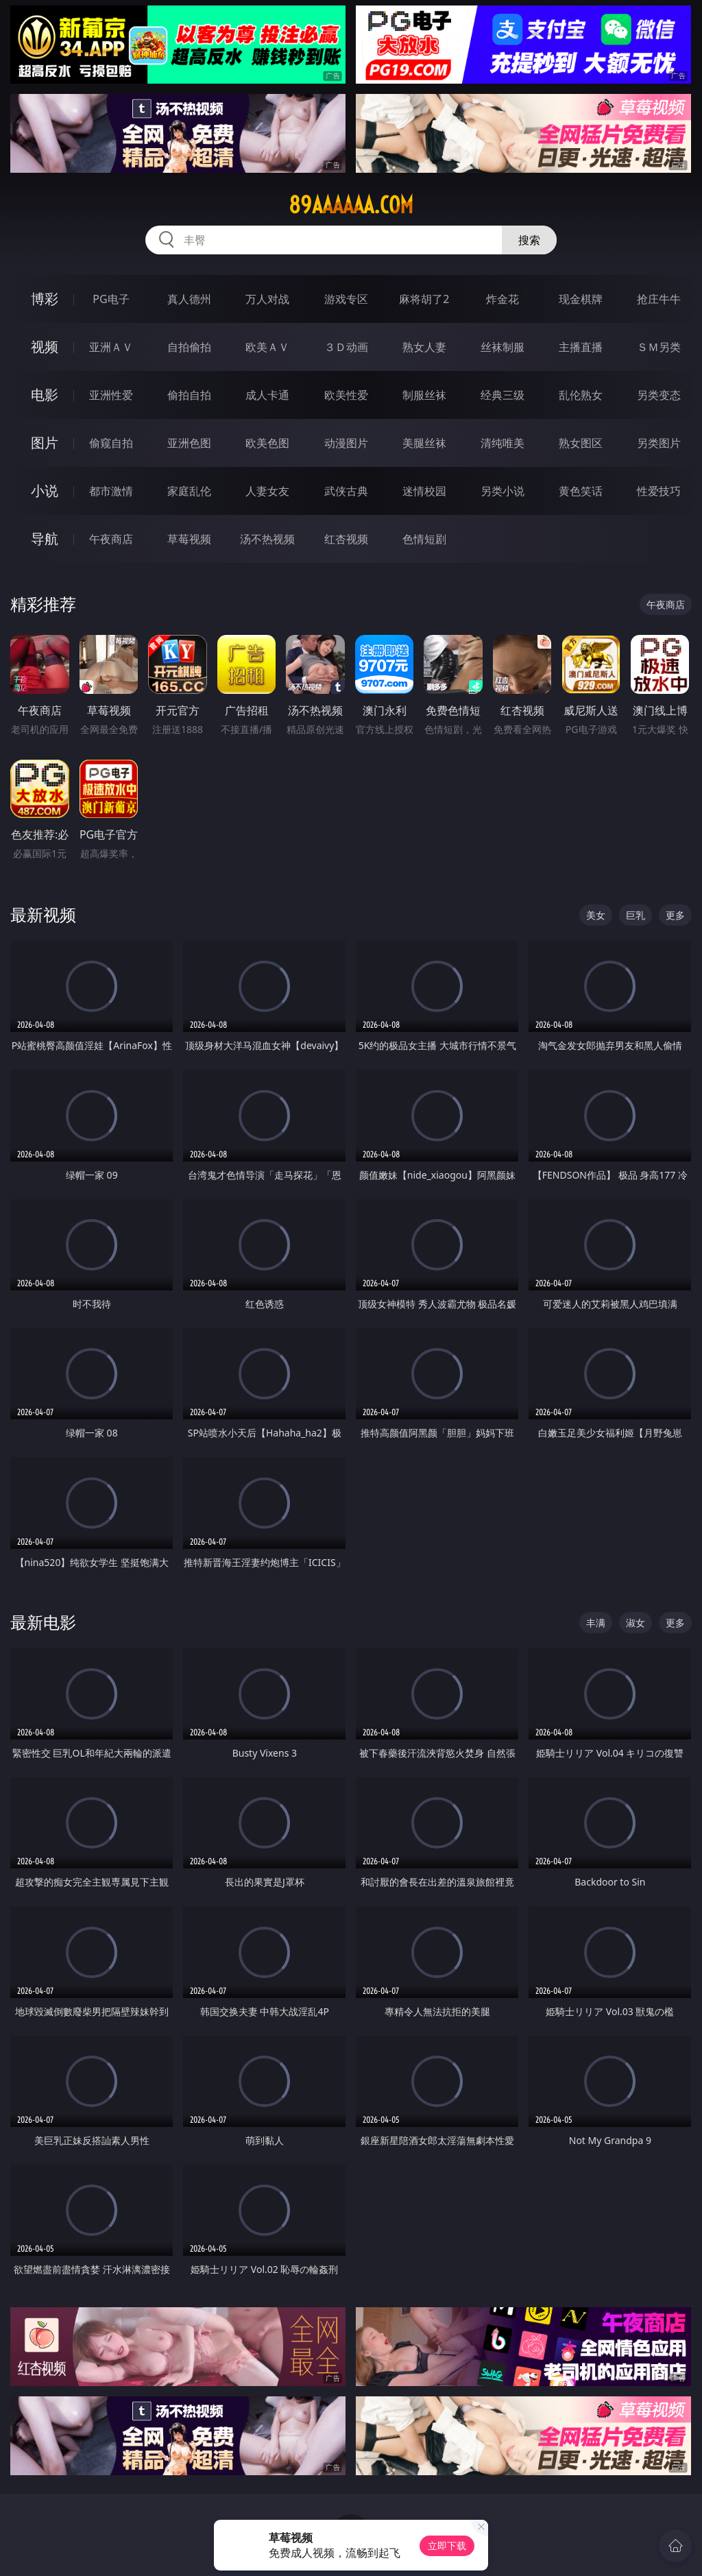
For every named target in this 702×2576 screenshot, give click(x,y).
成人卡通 (267, 394)
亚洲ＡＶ (111, 346)
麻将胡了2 (424, 298)
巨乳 (635, 915)
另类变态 (659, 394)
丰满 (595, 1622)
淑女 (635, 1622)
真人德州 (189, 298)
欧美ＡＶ (267, 346)
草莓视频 (189, 538)
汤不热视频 (267, 538)
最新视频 (43, 914)
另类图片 (659, 442)
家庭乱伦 (189, 490)
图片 (44, 442)
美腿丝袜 (424, 442)
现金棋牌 (581, 298)
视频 (44, 346)
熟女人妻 (424, 346)
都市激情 (111, 490)
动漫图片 (346, 442)
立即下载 (447, 2545)
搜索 (529, 240)
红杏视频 (346, 538)
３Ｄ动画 (346, 346)
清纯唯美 (502, 442)
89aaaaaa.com (351, 205)
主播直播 (581, 346)
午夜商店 (111, 538)
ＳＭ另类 (659, 346)
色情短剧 (424, 538)
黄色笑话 (581, 490)
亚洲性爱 (111, 394)
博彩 (44, 298)
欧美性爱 (346, 394)
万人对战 (267, 298)
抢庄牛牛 (659, 298)
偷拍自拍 (189, 394)
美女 (595, 915)
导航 (44, 538)
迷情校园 (424, 490)
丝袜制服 (502, 346)
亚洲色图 (189, 442)
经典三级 (502, 394)
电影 (44, 394)
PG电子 (111, 298)
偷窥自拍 (111, 442)
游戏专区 (346, 298)
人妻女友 (267, 490)
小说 (44, 490)
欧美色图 (267, 442)
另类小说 (502, 490)
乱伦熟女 (581, 394)
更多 (675, 915)
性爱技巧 (659, 490)
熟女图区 (581, 442)
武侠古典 (346, 490)
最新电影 (43, 1622)
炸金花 (502, 298)
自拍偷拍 (189, 346)
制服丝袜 (424, 394)
